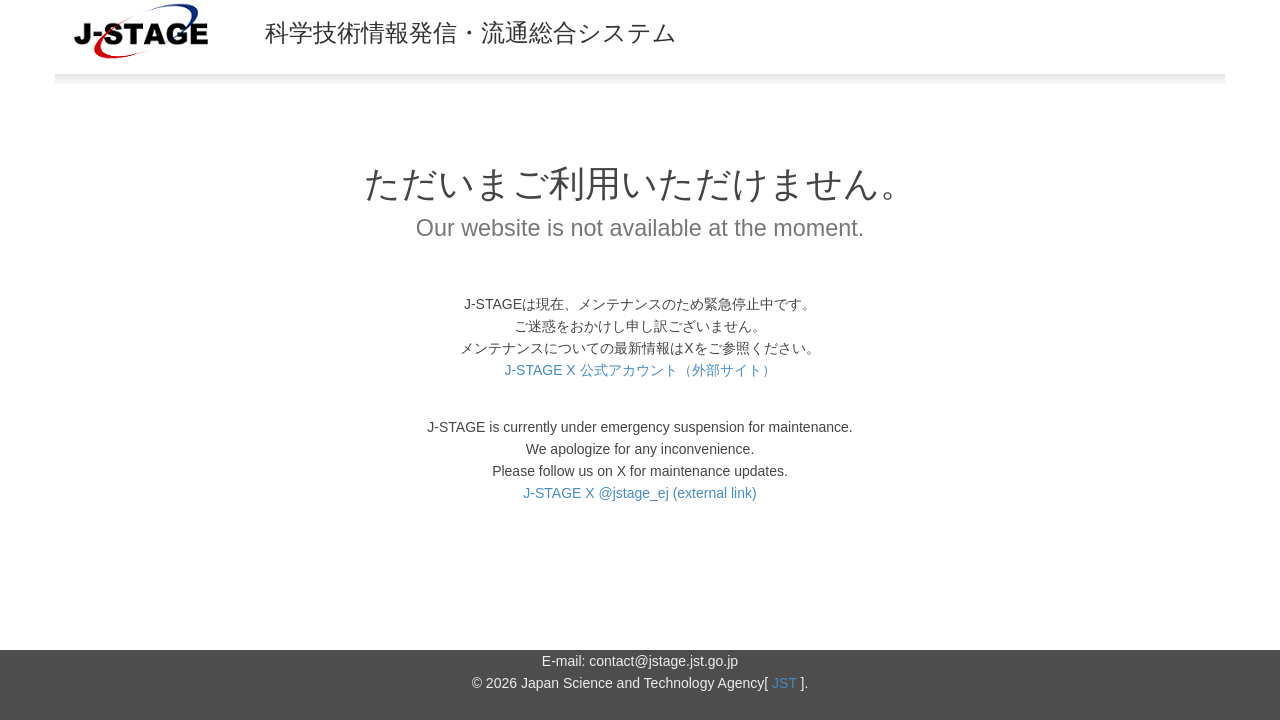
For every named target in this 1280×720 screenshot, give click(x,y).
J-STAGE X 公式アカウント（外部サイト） (639, 370)
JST (784, 683)
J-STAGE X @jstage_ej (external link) (639, 493)
